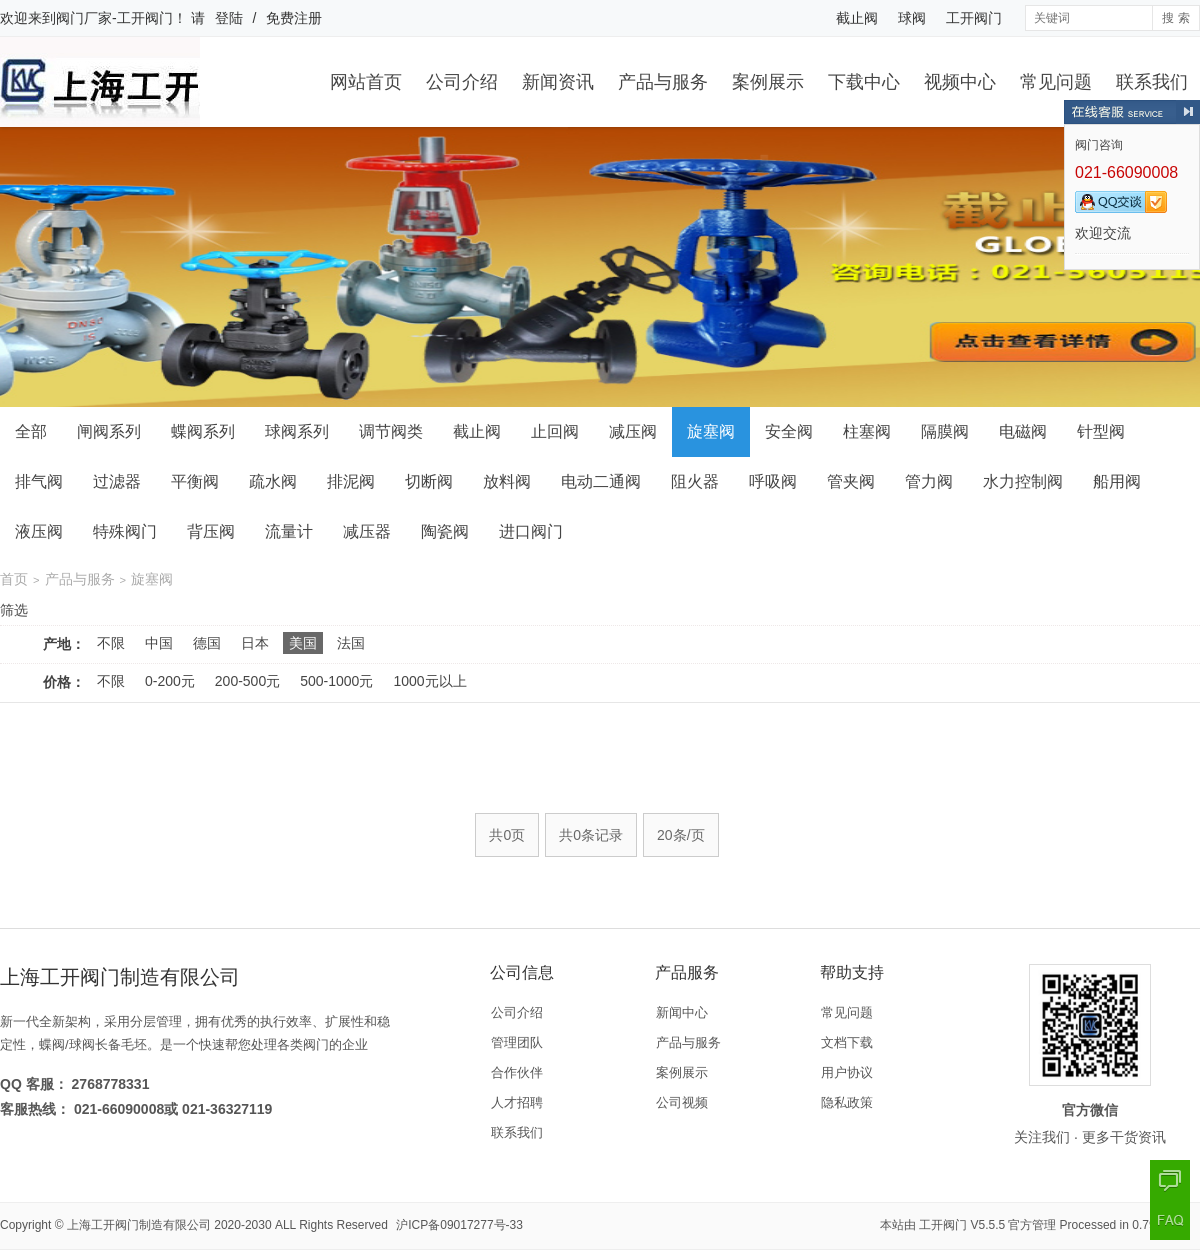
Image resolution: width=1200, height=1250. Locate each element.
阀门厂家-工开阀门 (114, 18)
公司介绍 (462, 82)
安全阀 (789, 431)
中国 (159, 643)
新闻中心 (682, 1012)
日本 (255, 643)
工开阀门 (974, 18)
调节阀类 (391, 431)
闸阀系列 (109, 431)
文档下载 (847, 1042)
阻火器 (695, 481)
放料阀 (507, 481)
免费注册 (294, 18)
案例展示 (768, 82)
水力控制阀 (1023, 481)
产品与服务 (663, 82)
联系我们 (1152, 82)
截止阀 (857, 18)
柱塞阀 (867, 431)
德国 (207, 643)
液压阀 (39, 531)
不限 (111, 643)
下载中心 (864, 82)
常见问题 (1056, 82)
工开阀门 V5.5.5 (962, 1225)
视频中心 (960, 82)
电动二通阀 (601, 481)
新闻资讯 (558, 82)
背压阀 (211, 531)
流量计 (289, 531)
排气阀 (39, 481)
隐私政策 (847, 1102)
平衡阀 (195, 481)
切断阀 (429, 481)
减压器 (367, 531)
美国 (303, 643)
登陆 (229, 18)
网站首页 (366, 82)
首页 (14, 579)
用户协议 (847, 1072)
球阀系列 (297, 431)
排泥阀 (351, 481)
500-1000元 (336, 681)
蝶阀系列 (203, 431)
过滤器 (117, 481)
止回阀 (555, 431)
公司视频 (682, 1102)
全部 (31, 431)
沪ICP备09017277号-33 (459, 1225)
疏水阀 (273, 481)
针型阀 (1101, 431)
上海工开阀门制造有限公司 (139, 1225)
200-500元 (247, 681)
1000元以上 (429, 681)
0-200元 (170, 681)
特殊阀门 (125, 531)
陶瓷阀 (445, 531)
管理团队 (517, 1042)
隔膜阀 (945, 431)
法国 (351, 643)
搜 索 (1175, 18)
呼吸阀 (773, 481)
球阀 (912, 18)
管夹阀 (851, 481)
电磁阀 (1023, 431)
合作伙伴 (517, 1072)
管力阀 (929, 481)
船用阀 (1117, 481)
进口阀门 (531, 531)
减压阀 (633, 431)
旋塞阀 (711, 431)
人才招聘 (517, 1102)
